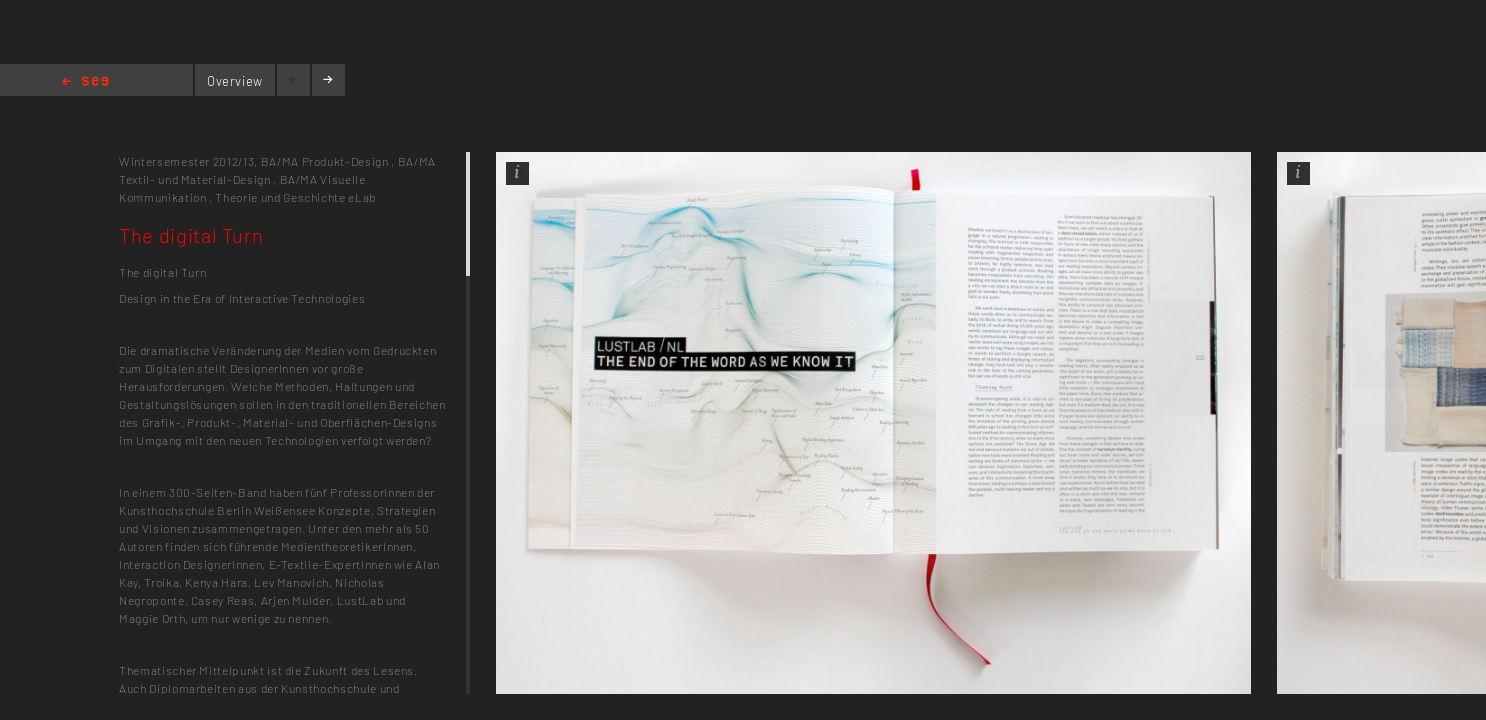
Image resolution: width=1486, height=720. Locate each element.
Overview (235, 81)
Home (85, 82)
